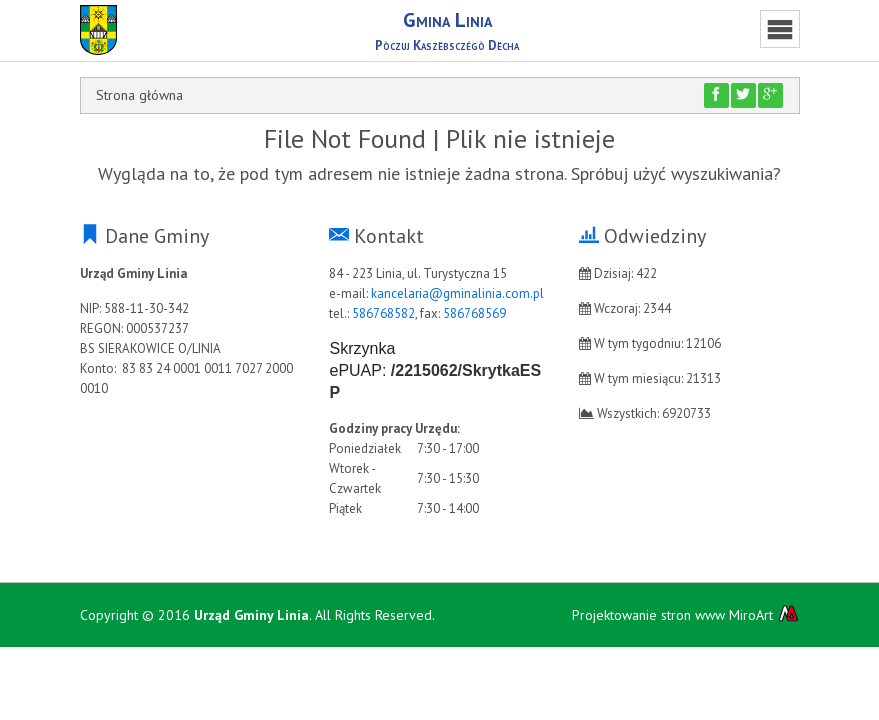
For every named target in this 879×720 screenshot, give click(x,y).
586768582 (383, 313)
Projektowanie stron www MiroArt (685, 614)
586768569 (474, 313)
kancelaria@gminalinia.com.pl (457, 293)
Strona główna (139, 95)
